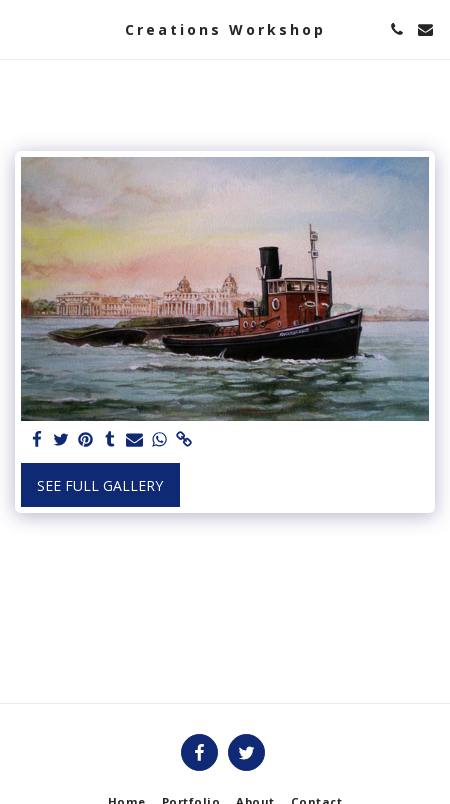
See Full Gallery (100, 485)
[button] (22, 28)
